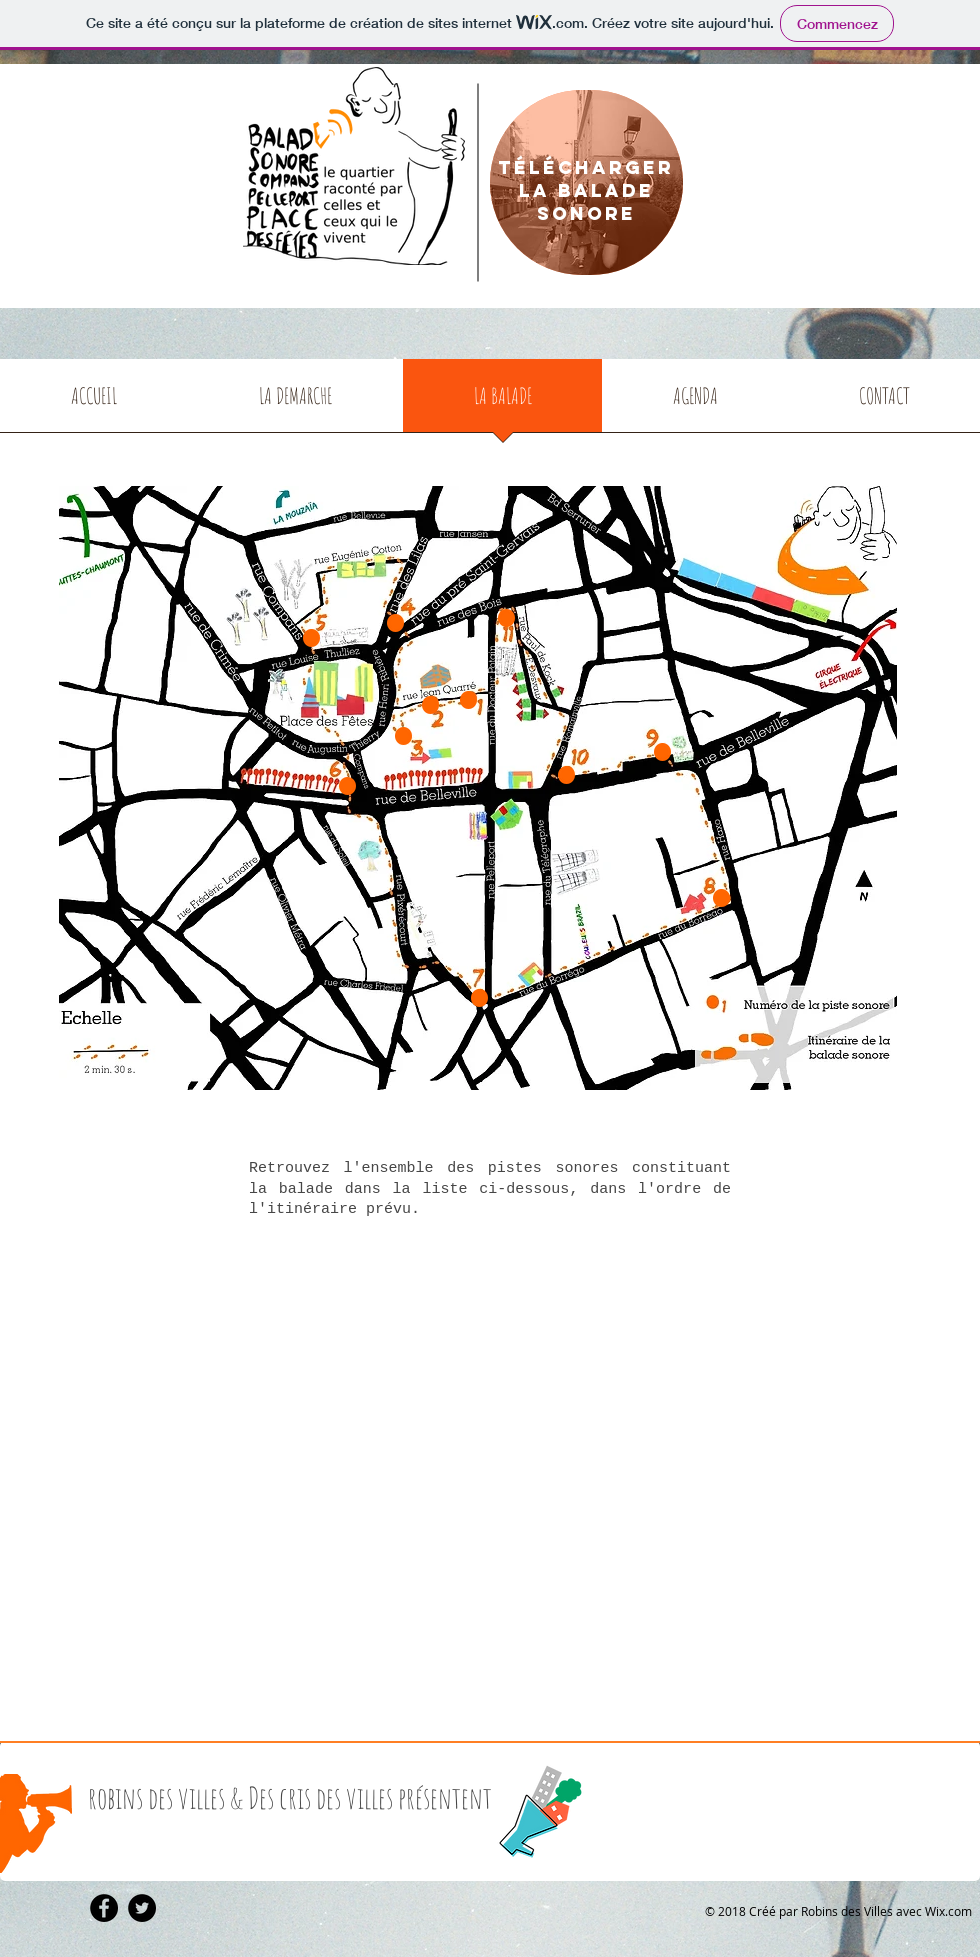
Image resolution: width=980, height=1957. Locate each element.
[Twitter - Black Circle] (142, 1908)
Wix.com (948, 1911)
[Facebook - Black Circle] (104, 1908)
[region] (586, 184)
